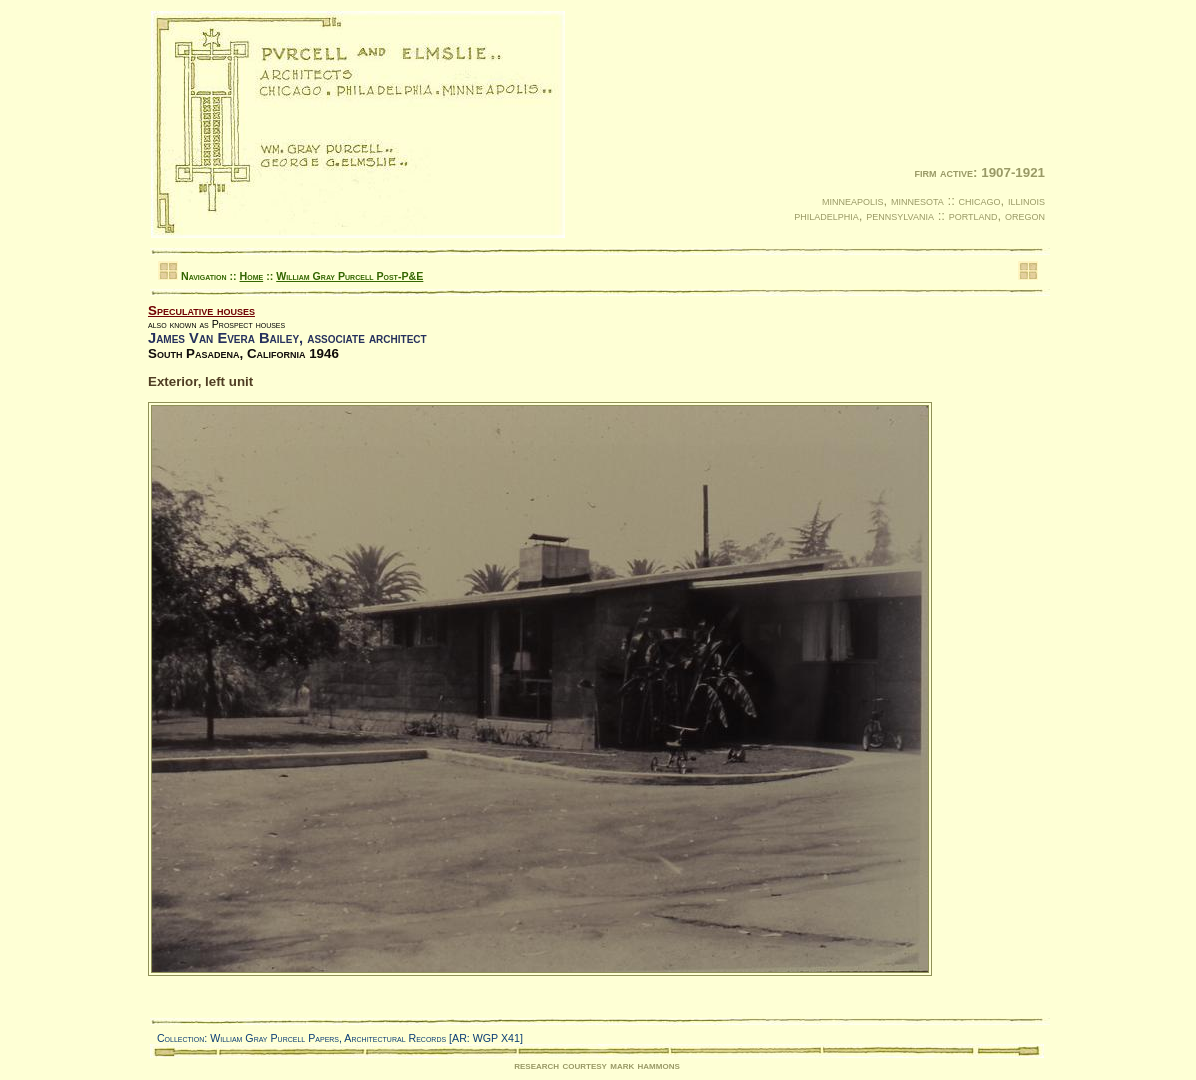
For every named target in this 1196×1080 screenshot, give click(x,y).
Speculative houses (201, 310)
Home (252, 276)
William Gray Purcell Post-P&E (349, 276)
